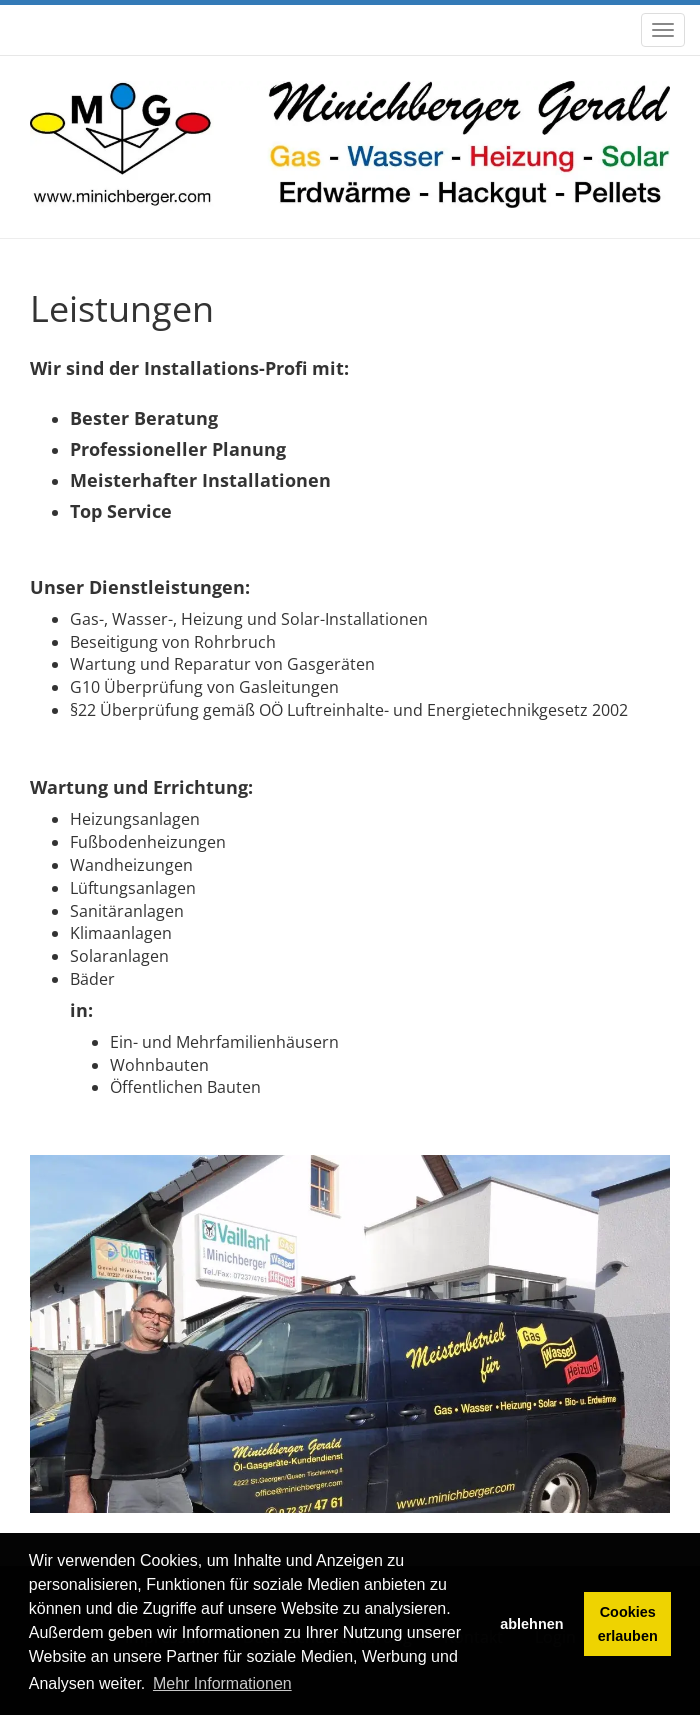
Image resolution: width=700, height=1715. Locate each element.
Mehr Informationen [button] (222, 1683)
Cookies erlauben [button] (628, 1624)
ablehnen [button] (531, 1624)
